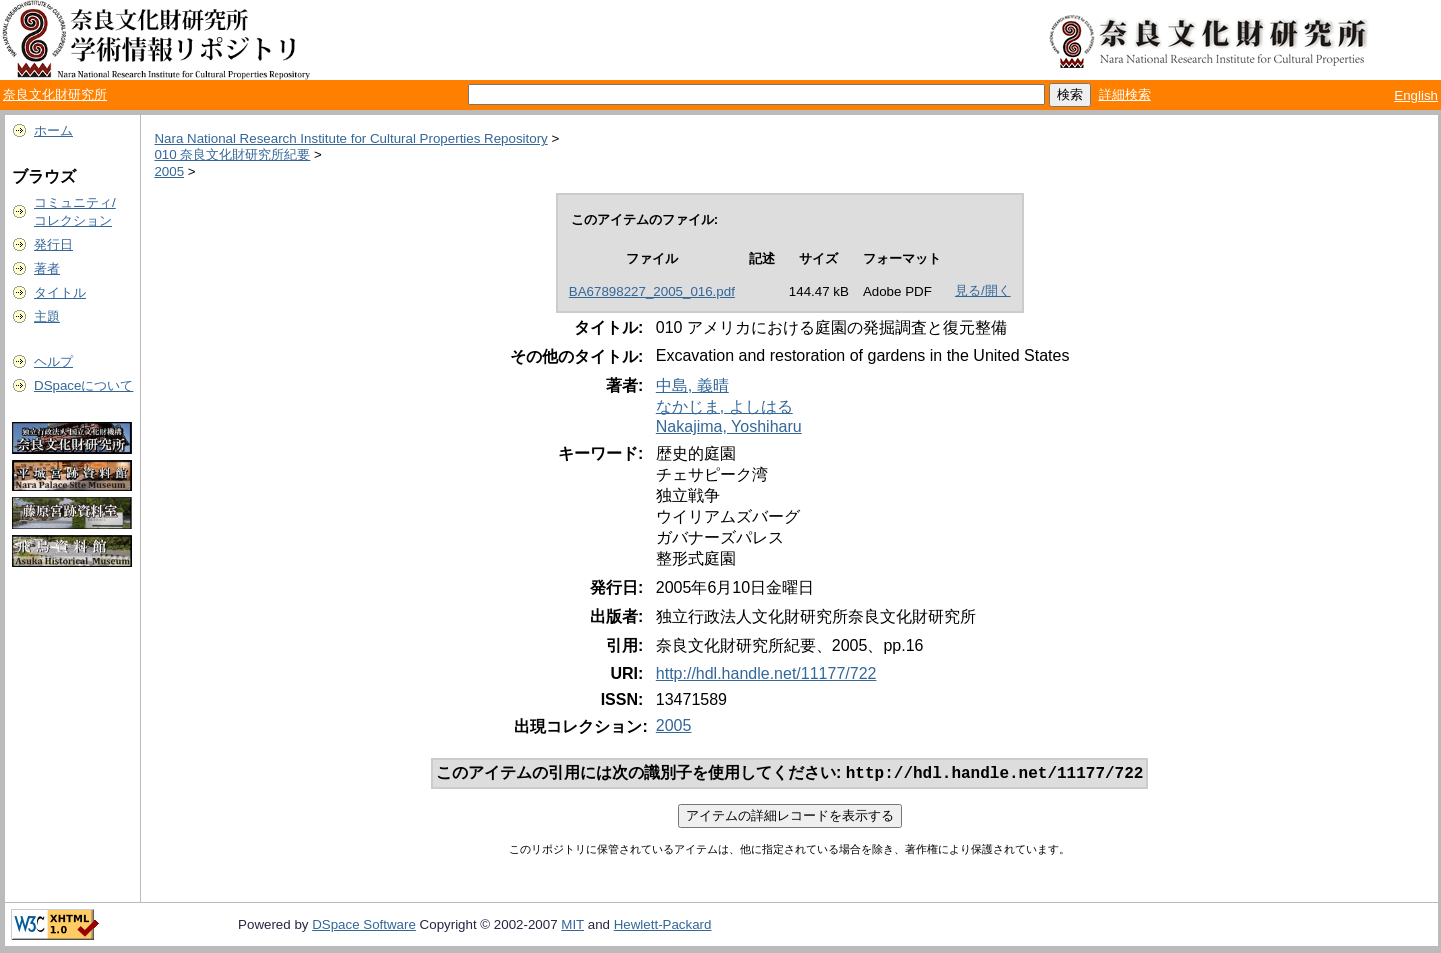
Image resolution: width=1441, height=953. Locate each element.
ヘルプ (53, 361)
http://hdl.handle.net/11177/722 (766, 673)
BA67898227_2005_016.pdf (652, 291)
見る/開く (983, 290)
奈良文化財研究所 (55, 94)
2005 (169, 171)
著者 (47, 268)
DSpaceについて (83, 385)
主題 (47, 316)
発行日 (53, 244)
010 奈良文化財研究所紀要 (232, 154)
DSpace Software (364, 926)
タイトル (60, 292)
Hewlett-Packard (663, 926)
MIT (572, 926)
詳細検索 (1125, 94)
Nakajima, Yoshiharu (729, 426)
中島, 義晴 (692, 385)
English (1416, 95)
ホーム (53, 130)
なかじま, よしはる (724, 406)
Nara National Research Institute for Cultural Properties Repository (350, 138)
